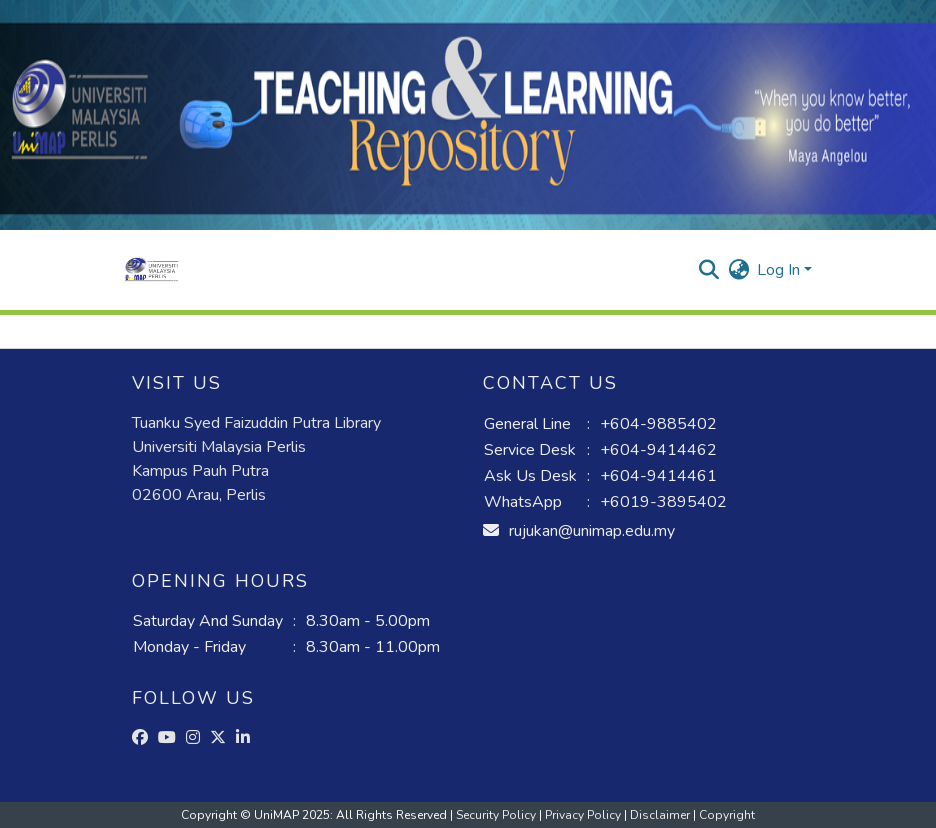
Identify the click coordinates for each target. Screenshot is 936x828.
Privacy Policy (584, 815)
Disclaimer (661, 815)
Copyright (727, 815)
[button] (151, 270)
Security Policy (497, 815)
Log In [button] (780, 270)
